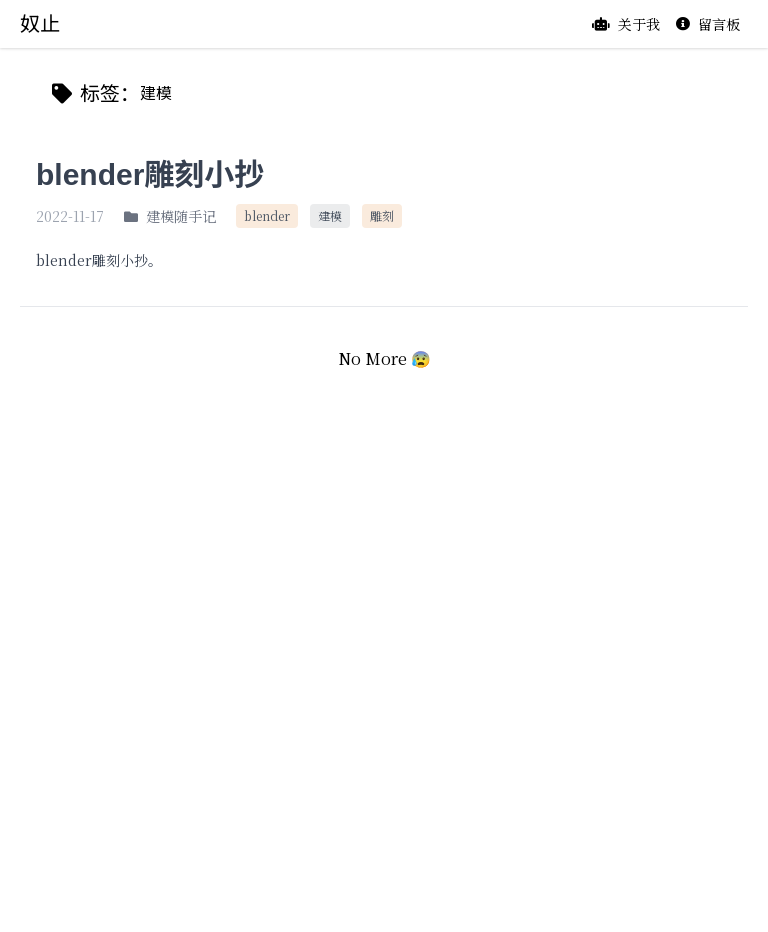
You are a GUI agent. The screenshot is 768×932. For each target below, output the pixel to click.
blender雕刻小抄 (150, 174)
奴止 (40, 24)
